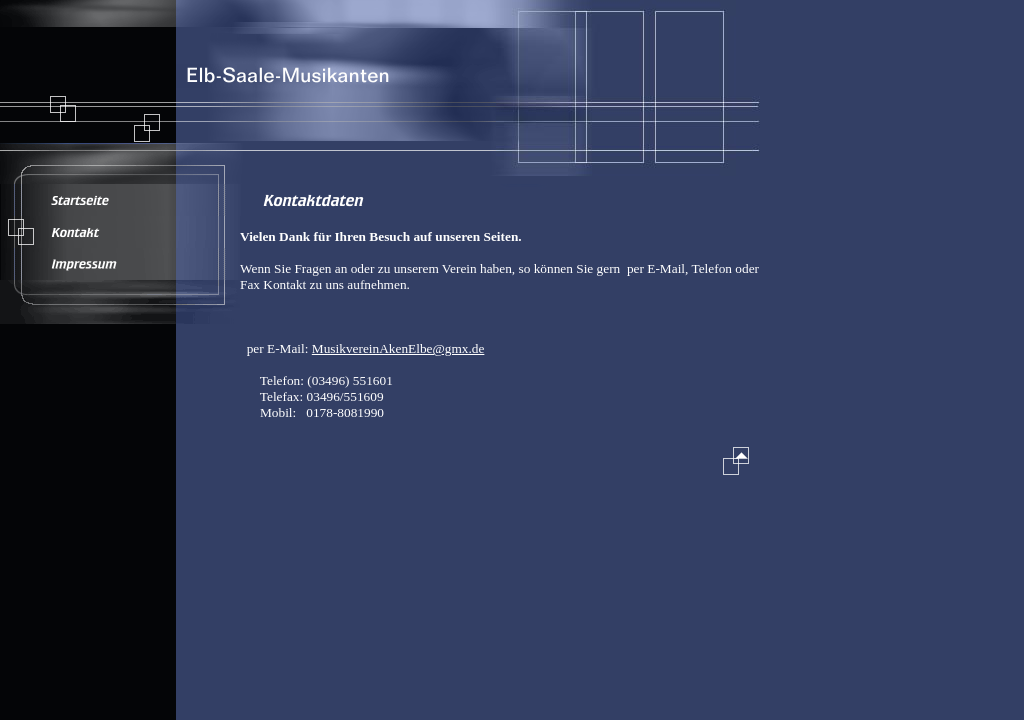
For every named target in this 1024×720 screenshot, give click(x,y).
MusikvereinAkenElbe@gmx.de (398, 348)
